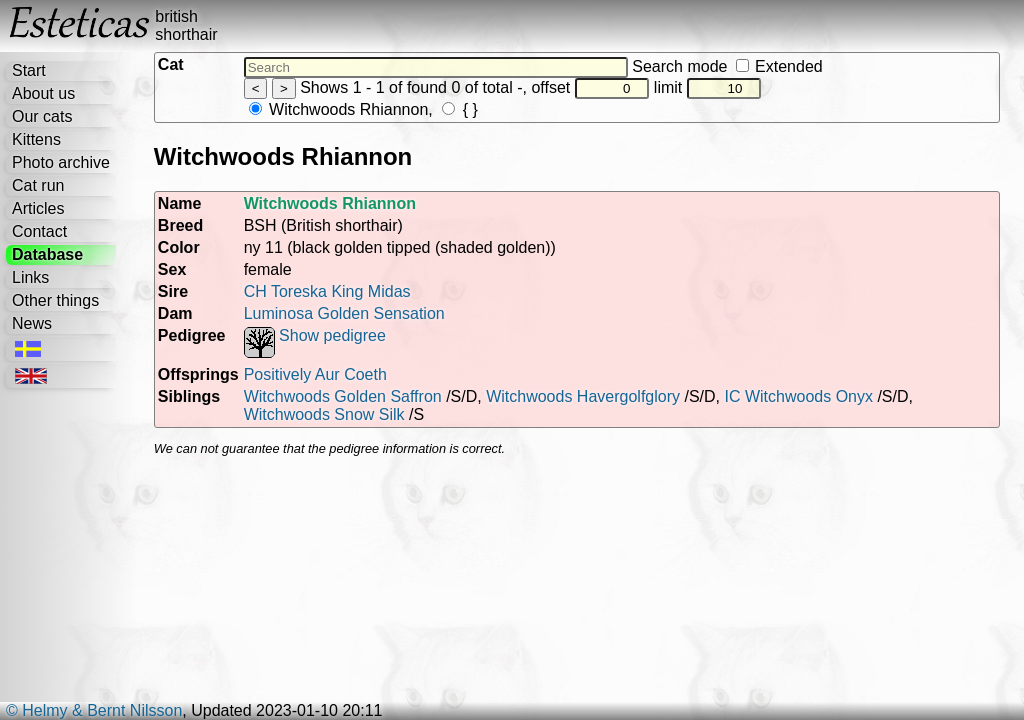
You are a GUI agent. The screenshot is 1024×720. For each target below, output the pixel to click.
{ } (460, 109)
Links (30, 277)
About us (43, 93)
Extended (779, 66)
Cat (171, 64)
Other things (55, 300)
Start (29, 70)
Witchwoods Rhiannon (339, 109)
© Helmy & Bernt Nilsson (94, 710)
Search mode (727, 66)
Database (47, 254)
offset (590, 87)
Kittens (36, 139)
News (32, 323)
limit (708, 87)
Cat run (38, 185)
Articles (38, 208)
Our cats (42, 116)
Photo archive (61, 162)
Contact (39, 231)
